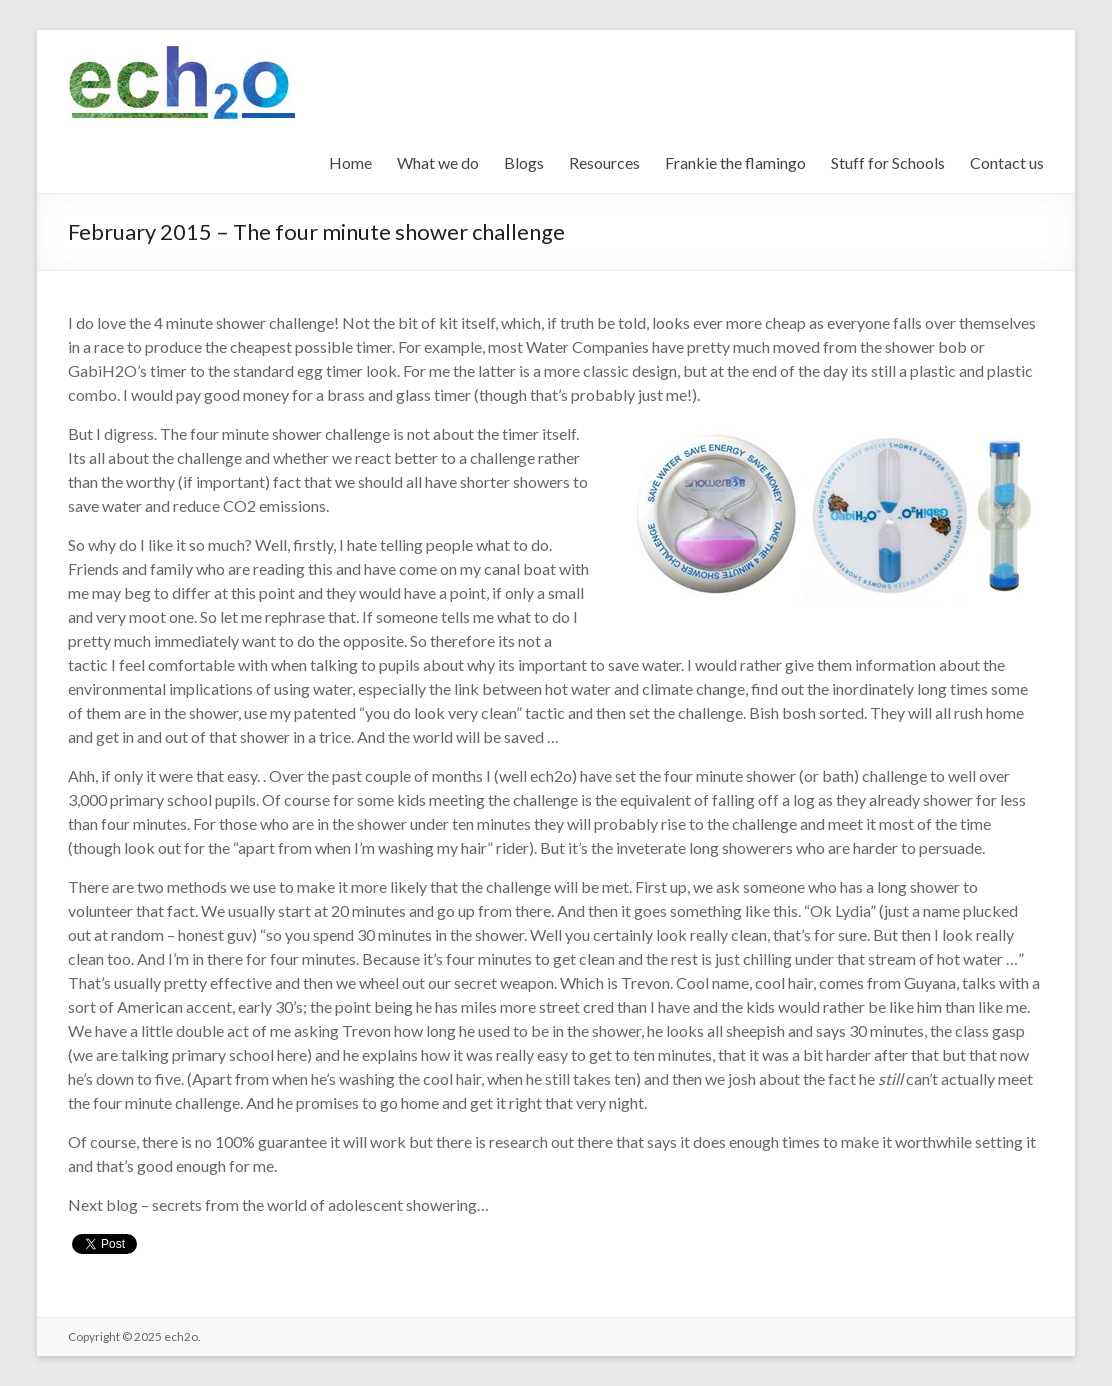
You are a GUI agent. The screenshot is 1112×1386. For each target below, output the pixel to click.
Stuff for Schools (888, 162)
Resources (604, 162)
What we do (438, 162)
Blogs (524, 162)
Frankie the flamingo (735, 162)
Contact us (1007, 162)
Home (350, 162)
